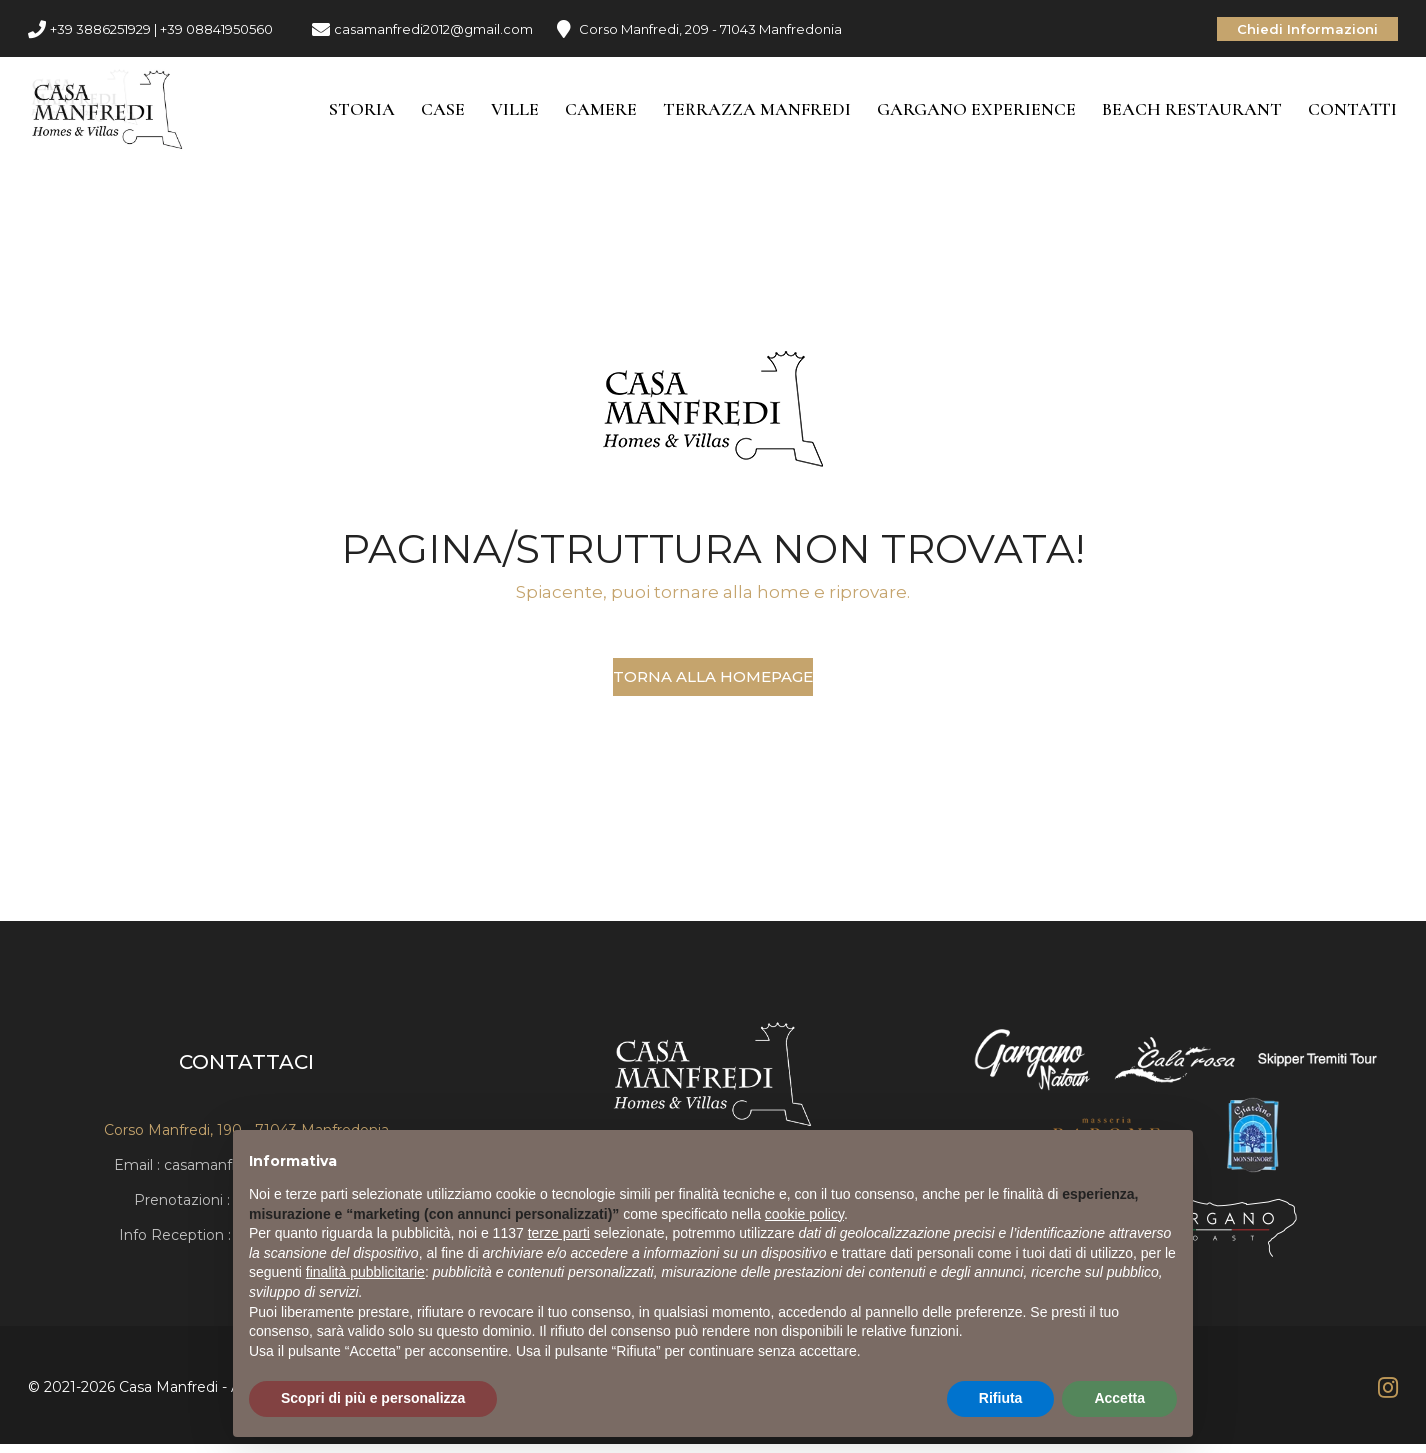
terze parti (559, 1233)
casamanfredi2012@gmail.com (433, 29)
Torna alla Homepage (713, 681)
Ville (516, 112)
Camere (602, 112)
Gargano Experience (977, 112)
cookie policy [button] (804, 1214)
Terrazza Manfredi (758, 112)
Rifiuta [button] (1001, 1398)
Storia (363, 112)
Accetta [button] (1119, 1398)
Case (444, 112)
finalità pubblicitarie (365, 1272)
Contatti (1353, 112)
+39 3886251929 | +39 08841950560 (161, 29)
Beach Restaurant (1193, 112)
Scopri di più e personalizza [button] (373, 1398)
